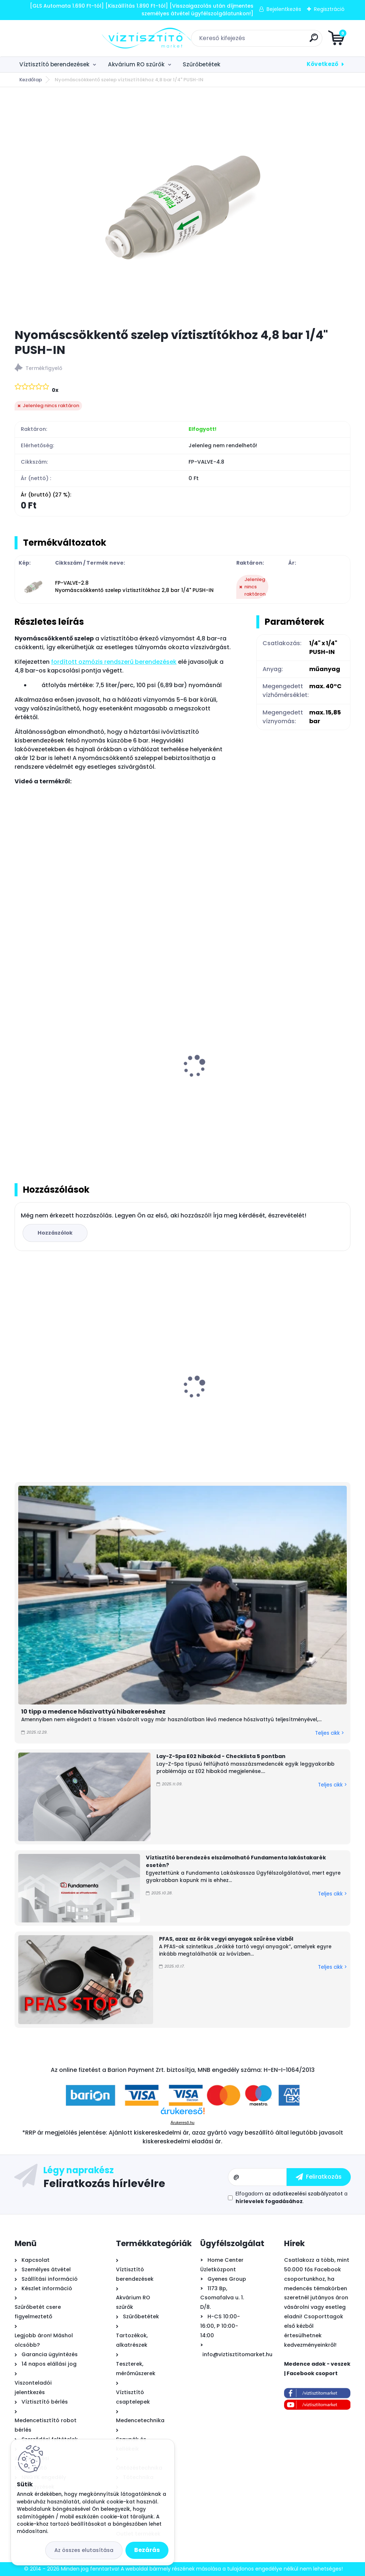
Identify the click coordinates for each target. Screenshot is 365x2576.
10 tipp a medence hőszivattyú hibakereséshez (93, 1712)
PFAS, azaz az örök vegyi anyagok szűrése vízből (226, 1938)
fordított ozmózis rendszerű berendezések (113, 662)
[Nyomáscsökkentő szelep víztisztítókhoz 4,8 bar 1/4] (182, 207)
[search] (270, 41)
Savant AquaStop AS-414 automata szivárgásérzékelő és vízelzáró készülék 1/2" (65, 1078)
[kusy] (38, 1138)
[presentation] (20, 1058)
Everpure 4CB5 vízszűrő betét (175, 1387)
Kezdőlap (30, 79)
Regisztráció (329, 9)
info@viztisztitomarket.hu (237, 2354)
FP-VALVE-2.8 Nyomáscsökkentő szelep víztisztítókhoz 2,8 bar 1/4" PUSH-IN (134, 587)
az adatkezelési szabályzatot (304, 2193)
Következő (322, 64)
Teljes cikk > (329, 1733)
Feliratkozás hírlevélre (104, 2183)
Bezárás (147, 2550)
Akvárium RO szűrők (136, 64)
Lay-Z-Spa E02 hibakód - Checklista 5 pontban (221, 1756)
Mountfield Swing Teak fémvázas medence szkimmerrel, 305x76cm (66, 1391)
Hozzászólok (55, 1232)
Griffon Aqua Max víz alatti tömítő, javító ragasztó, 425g (289, 1391)
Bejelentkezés (284, 9)
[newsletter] (318, 2176)
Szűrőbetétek (201, 64)
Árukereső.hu (182, 2122)
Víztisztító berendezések (54, 64)
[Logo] (59, 38)
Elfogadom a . (291, 2197)
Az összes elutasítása (83, 2550)
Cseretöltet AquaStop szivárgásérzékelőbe (279, 1074)
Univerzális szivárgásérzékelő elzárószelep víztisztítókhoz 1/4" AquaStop (178, 1078)
